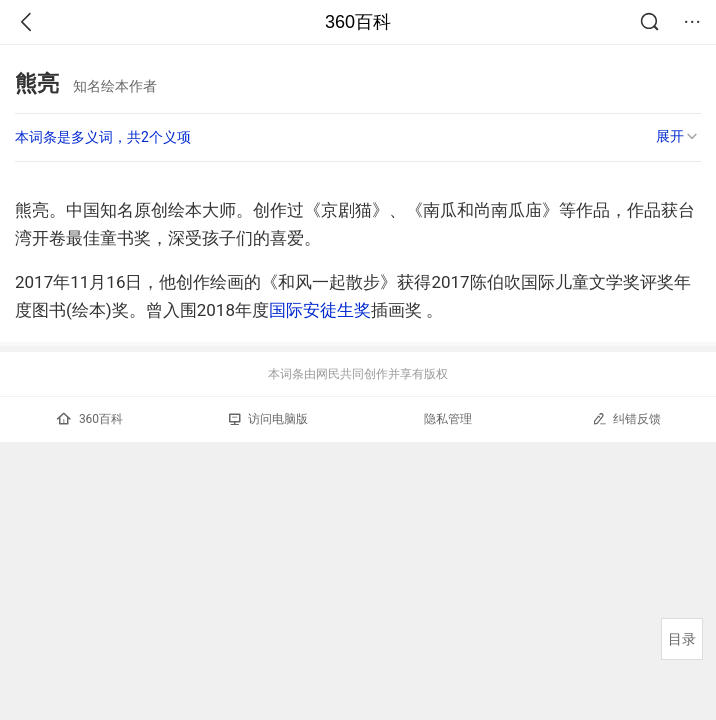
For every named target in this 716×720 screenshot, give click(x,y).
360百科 (358, 22)
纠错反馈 (626, 418)
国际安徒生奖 (320, 310)
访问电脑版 (268, 419)
